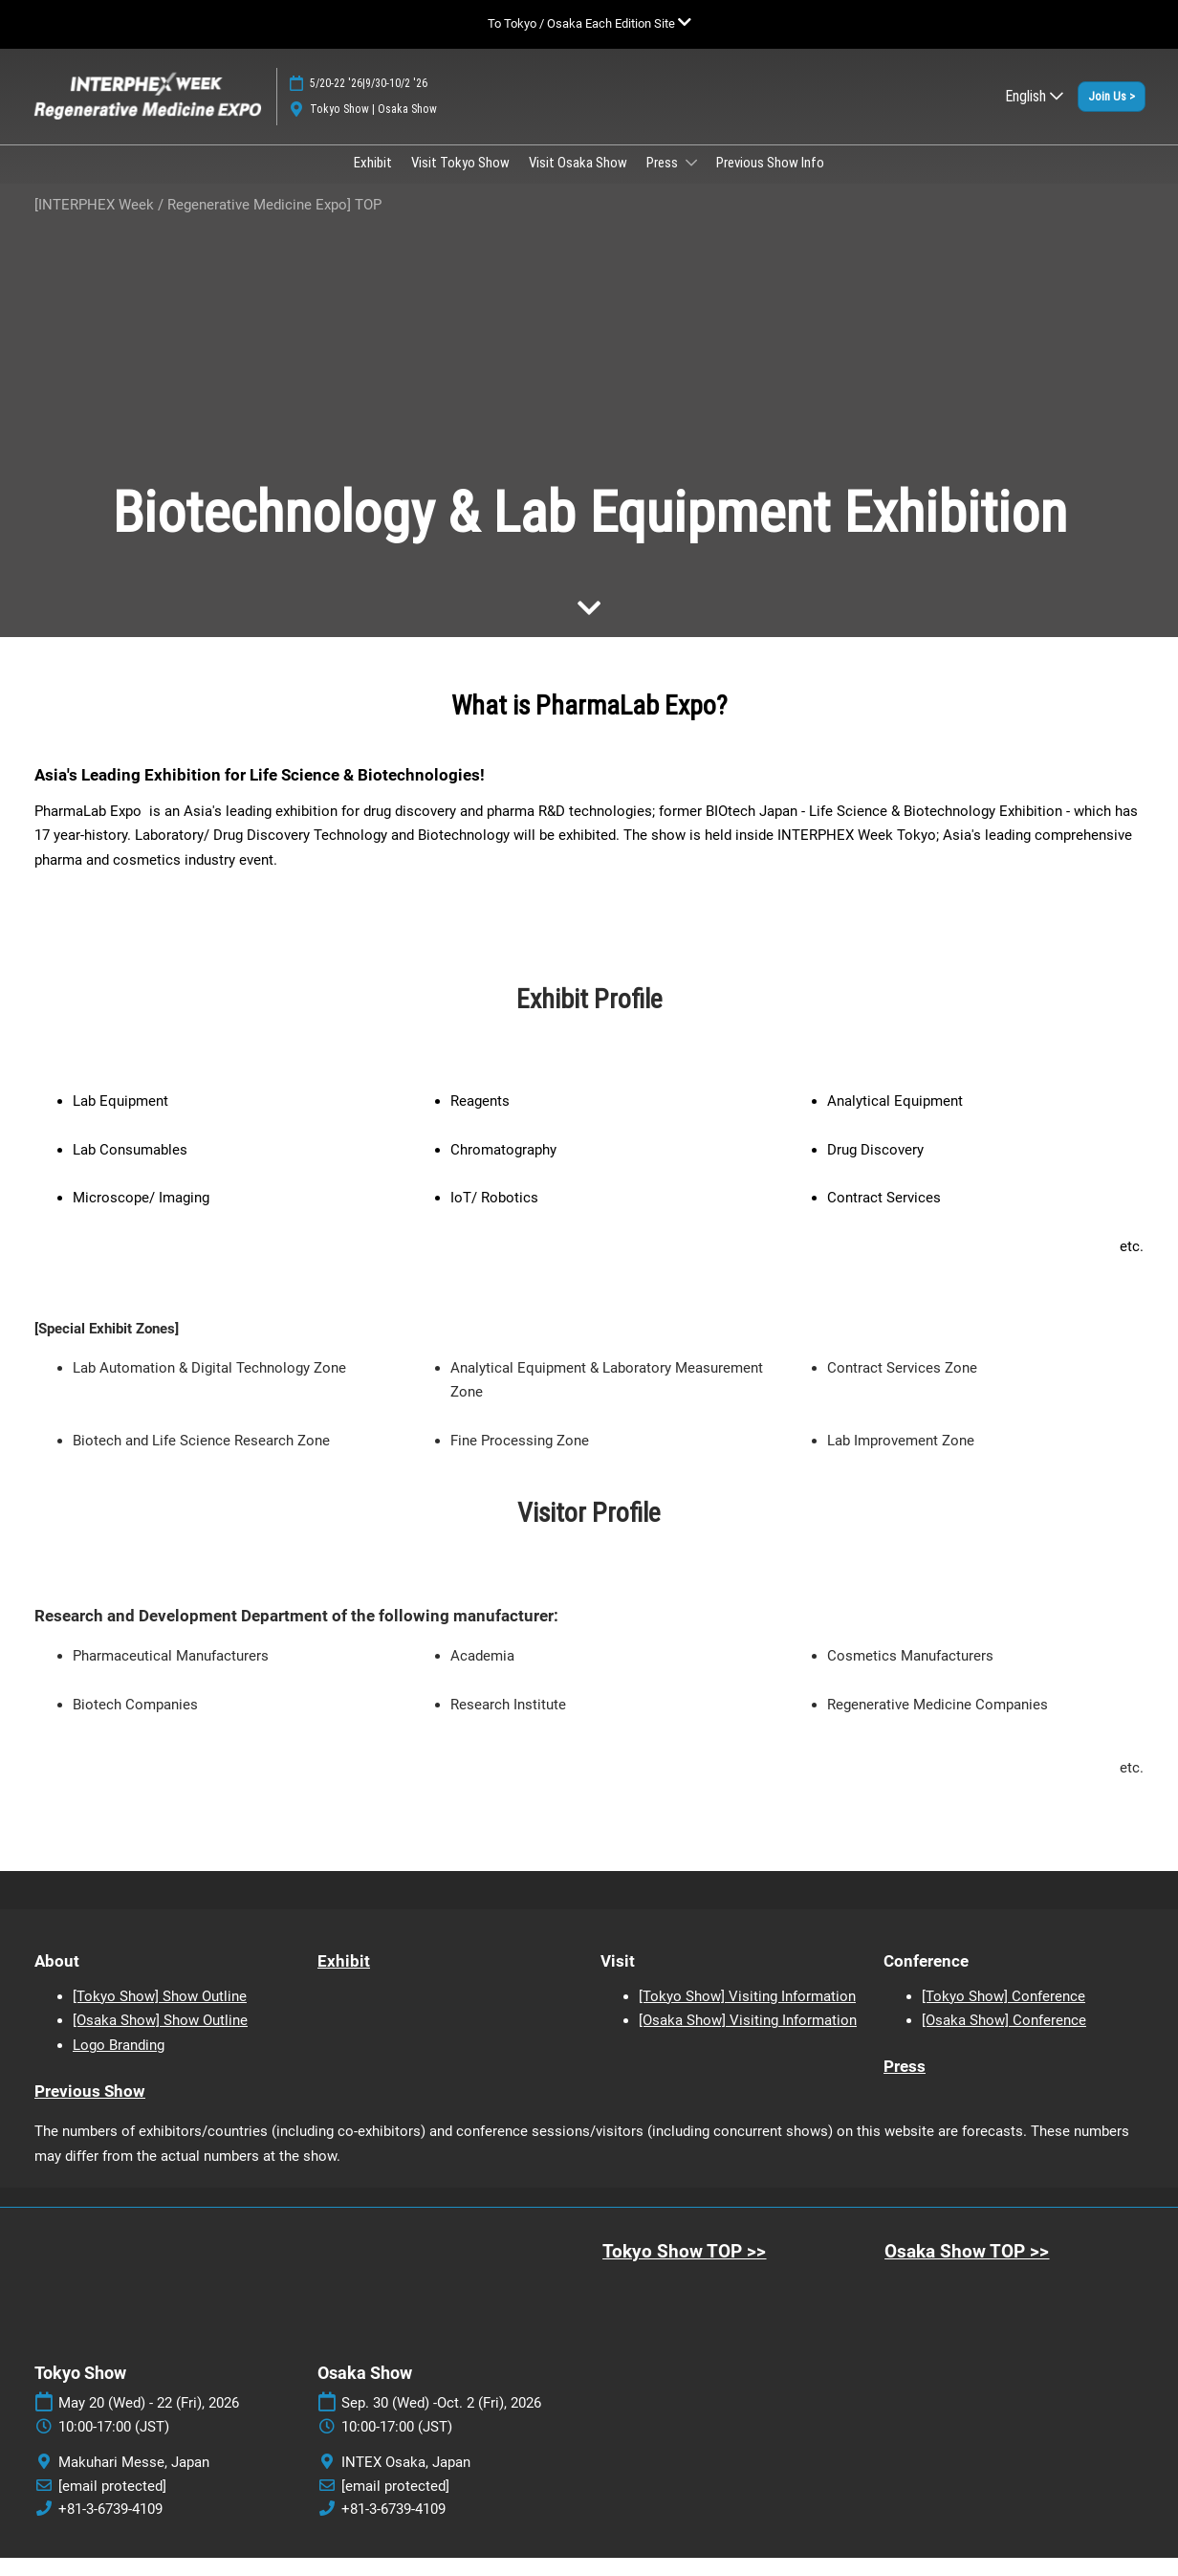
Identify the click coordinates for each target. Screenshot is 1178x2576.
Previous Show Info (770, 180)
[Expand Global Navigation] (589, 23)
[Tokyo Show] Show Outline (160, 2014)
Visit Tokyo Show (460, 180)
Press (663, 180)
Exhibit (373, 180)
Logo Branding (118, 2063)
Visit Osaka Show (578, 180)
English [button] (1034, 114)
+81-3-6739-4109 (110, 2527)
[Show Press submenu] (691, 180)
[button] (1111, 114)
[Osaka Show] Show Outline (160, 2038)
